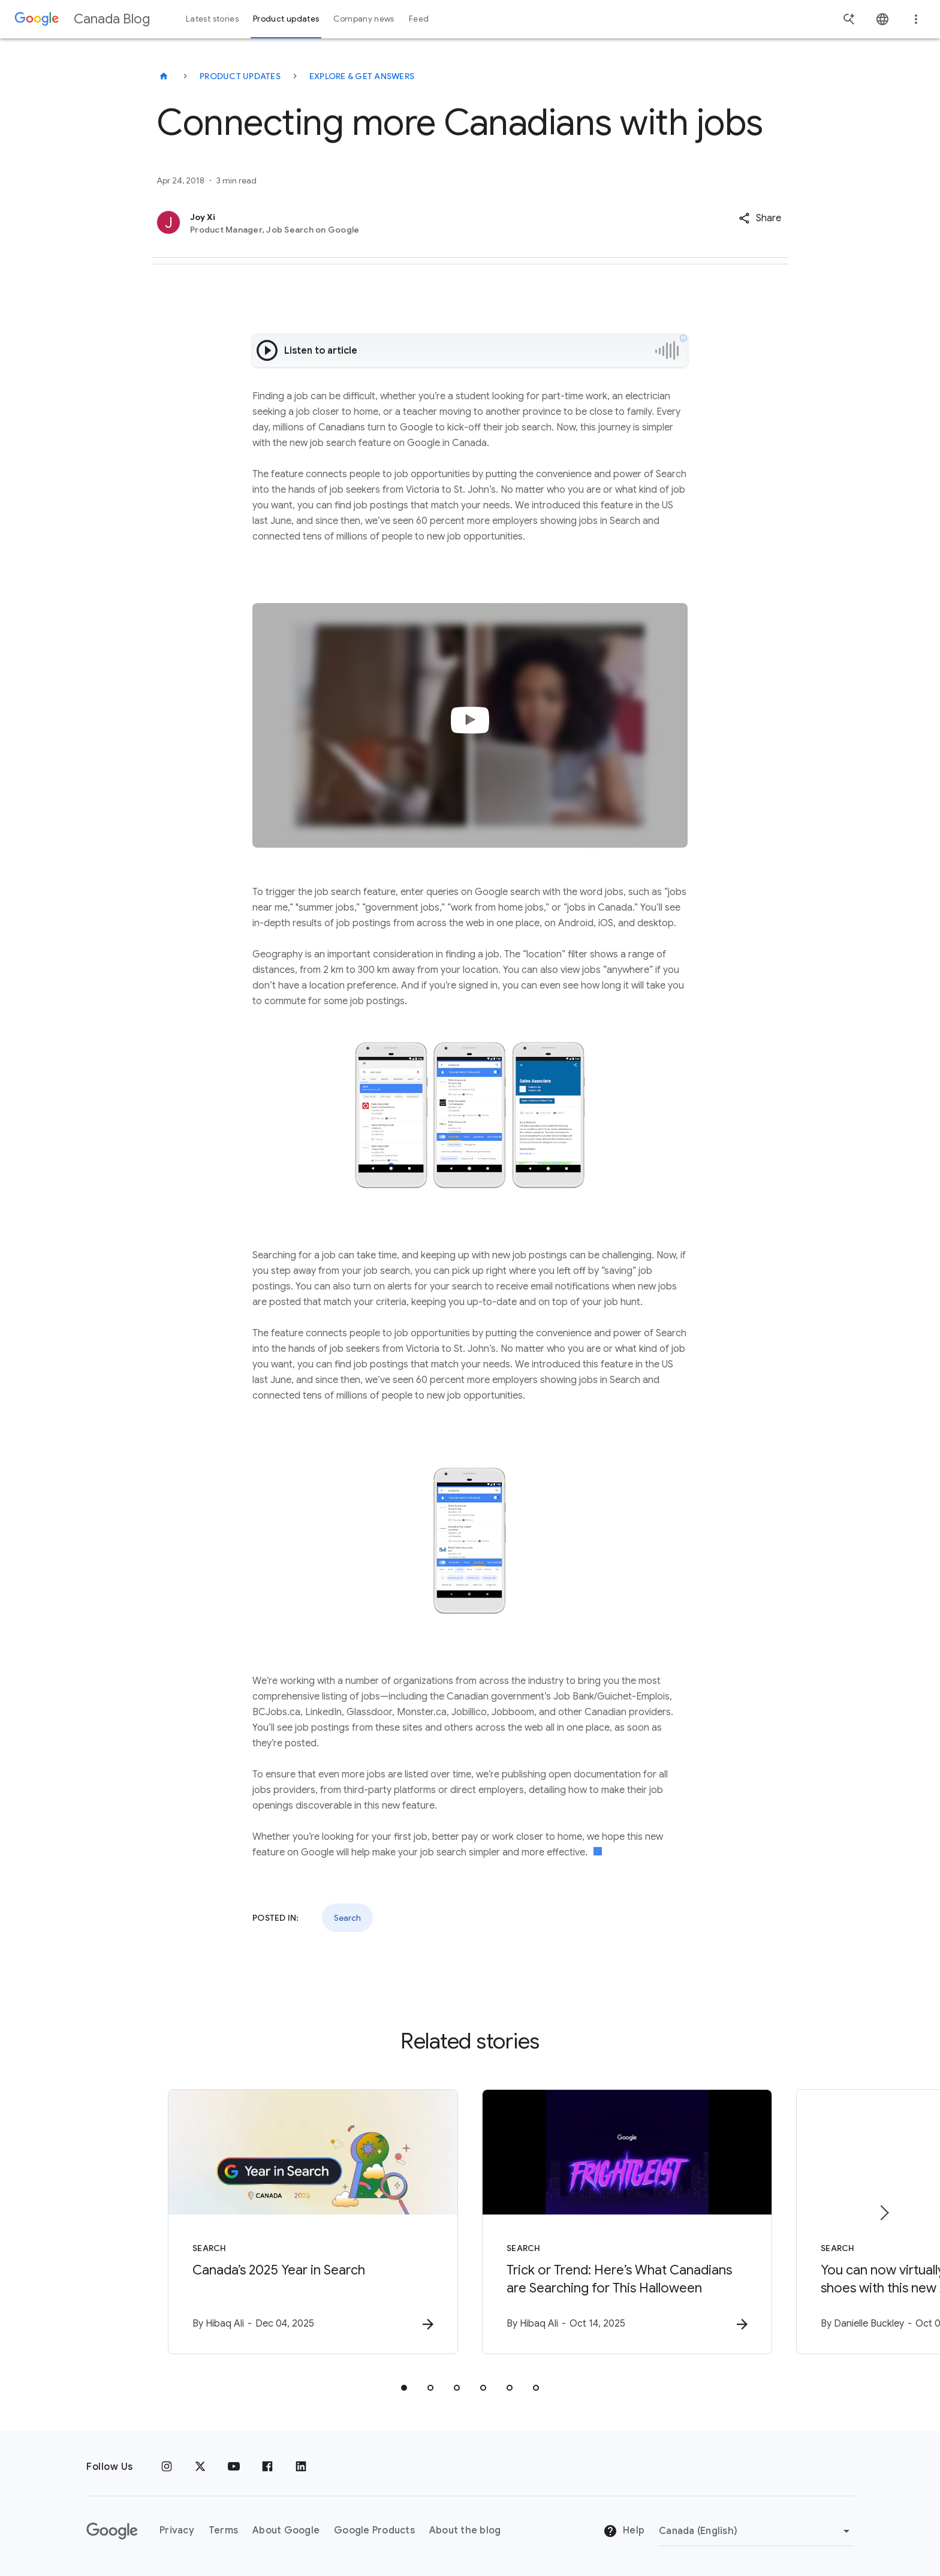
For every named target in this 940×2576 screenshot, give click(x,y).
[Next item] (883, 2212)
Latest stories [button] (212, 19)
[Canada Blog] (163, 76)
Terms (223, 2530)
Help (623, 2531)
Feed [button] (419, 19)
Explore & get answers (361, 76)
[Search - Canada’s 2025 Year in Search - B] (312, 2222)
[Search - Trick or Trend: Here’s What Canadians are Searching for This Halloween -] (627, 2222)
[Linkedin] (301, 2467)
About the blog (465, 2530)
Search (347, 1917)
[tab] (404, 2388)
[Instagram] (166, 2467)
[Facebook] (267, 2467)
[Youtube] (233, 2467)
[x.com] (200, 2467)
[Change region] (756, 2531)
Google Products (374, 2530)
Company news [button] (363, 19)
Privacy (176, 2530)
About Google (286, 2530)
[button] (760, 218)
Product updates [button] (286, 19)
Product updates (240, 76)
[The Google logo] (112, 2531)
